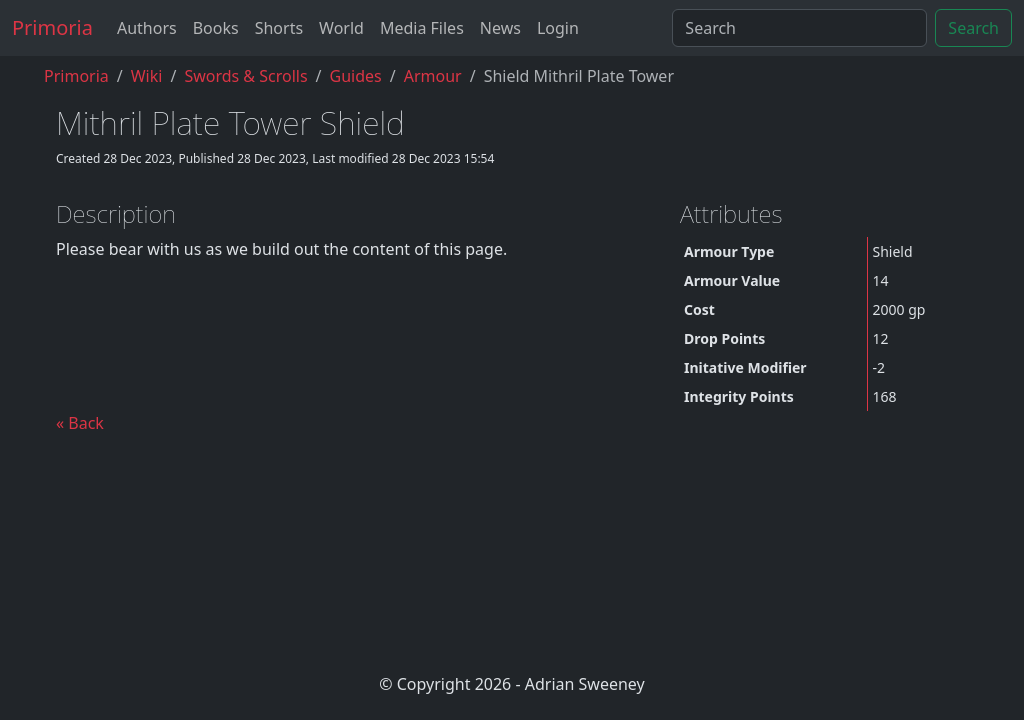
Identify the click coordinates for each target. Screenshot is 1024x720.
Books (216, 28)
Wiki (147, 76)
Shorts (279, 28)
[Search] (799, 28)
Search (973, 28)
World (341, 28)
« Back (80, 423)
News (500, 28)
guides (356, 76)
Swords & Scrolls (245, 76)
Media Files (422, 28)
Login (558, 28)
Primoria (52, 27)
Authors (147, 28)
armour (433, 76)
